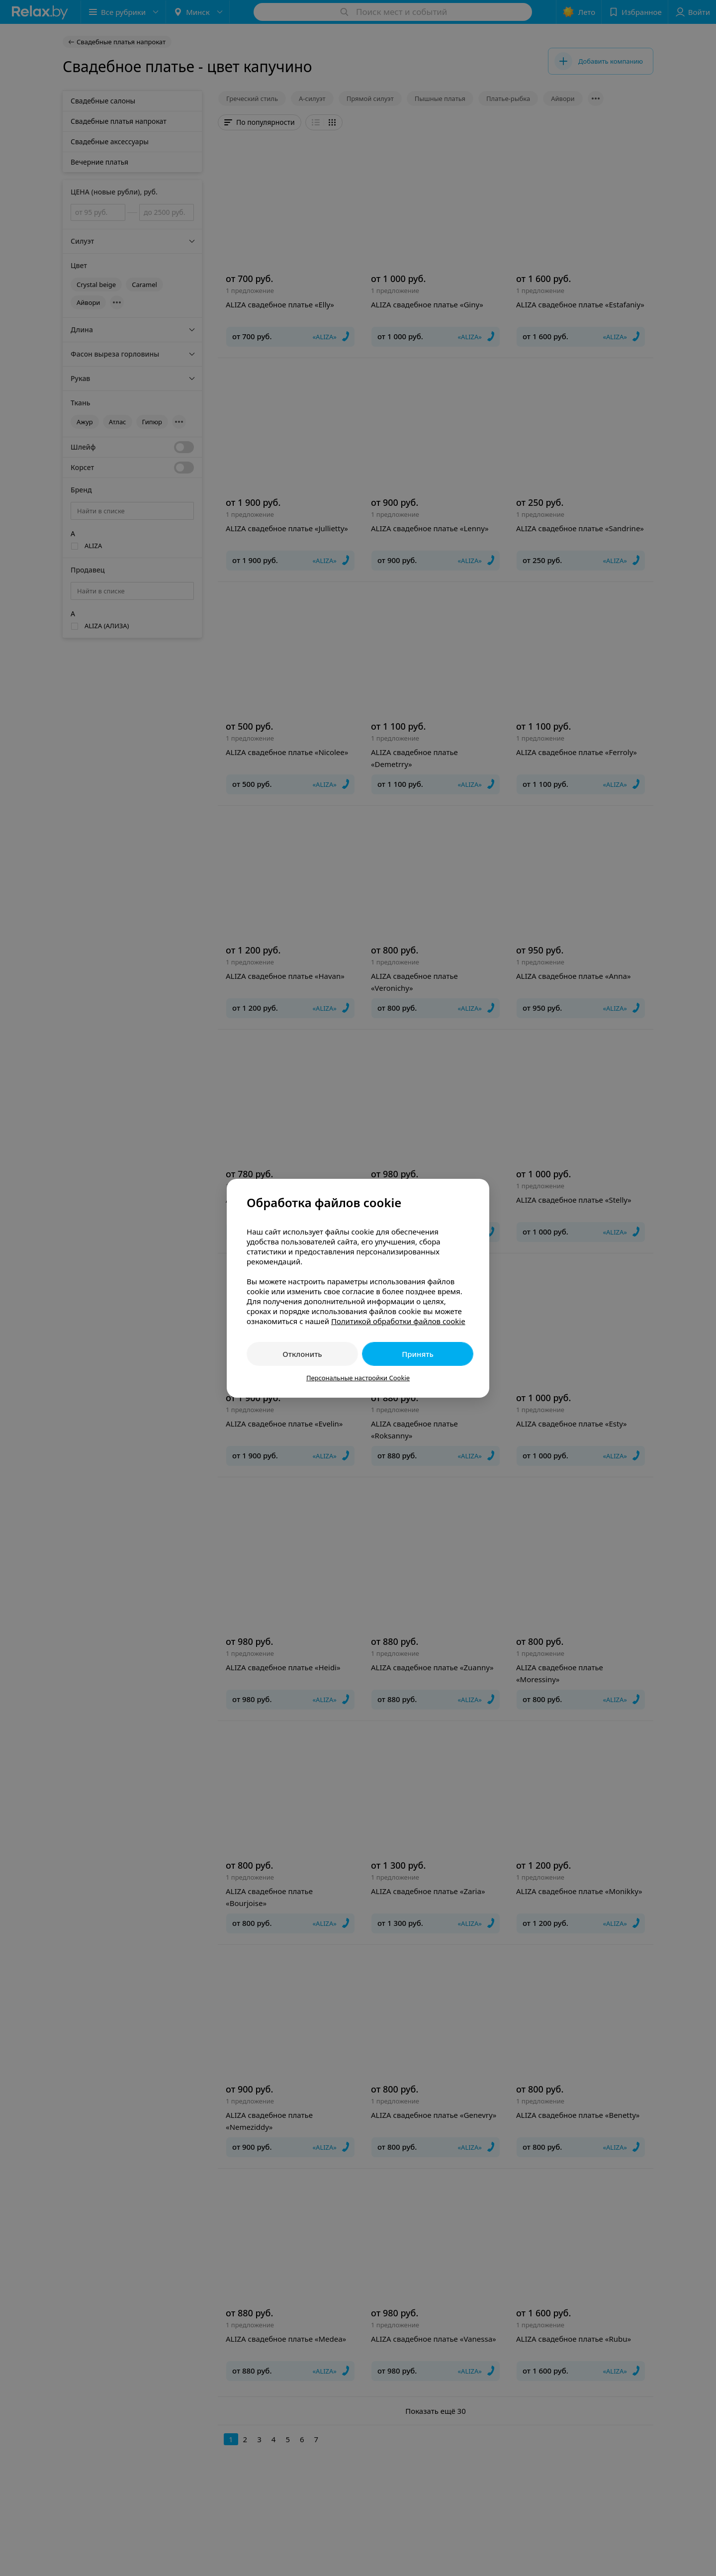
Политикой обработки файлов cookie (398, 1321)
